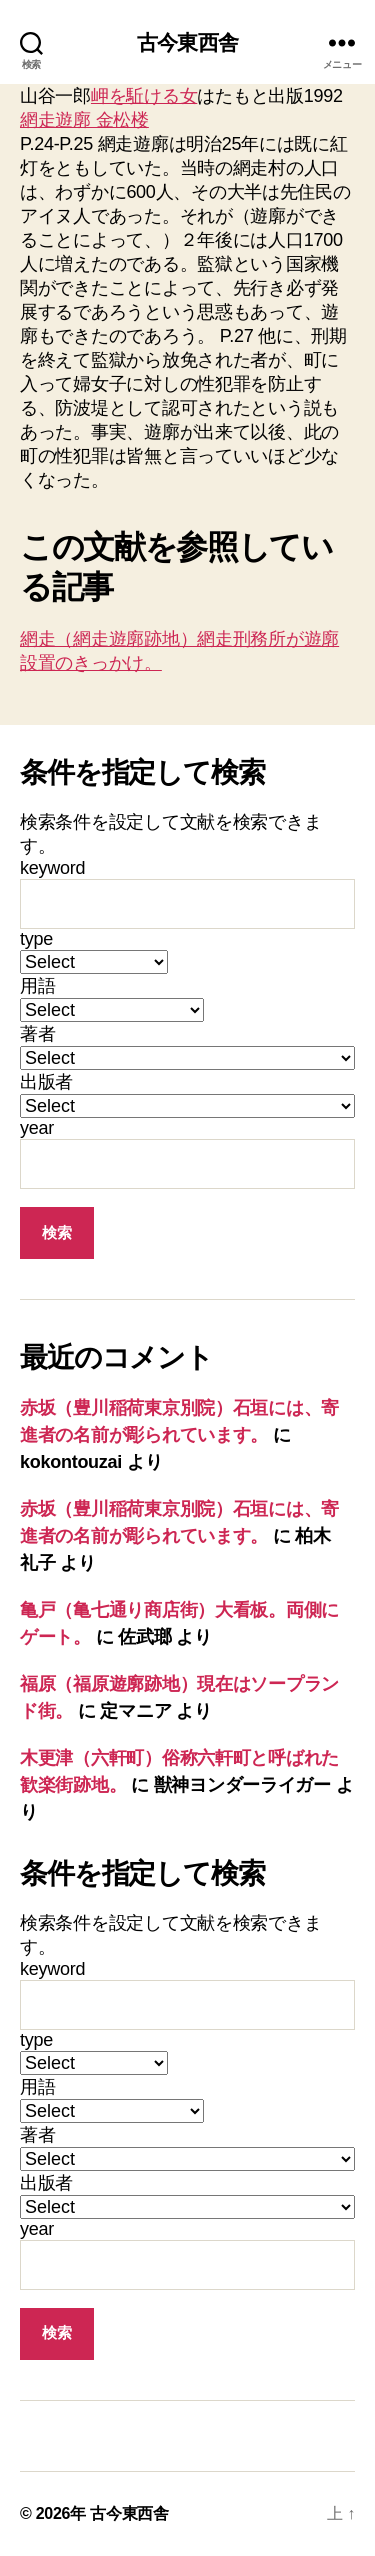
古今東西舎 (187, 42)
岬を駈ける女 (144, 96)
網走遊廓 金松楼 (84, 120)
